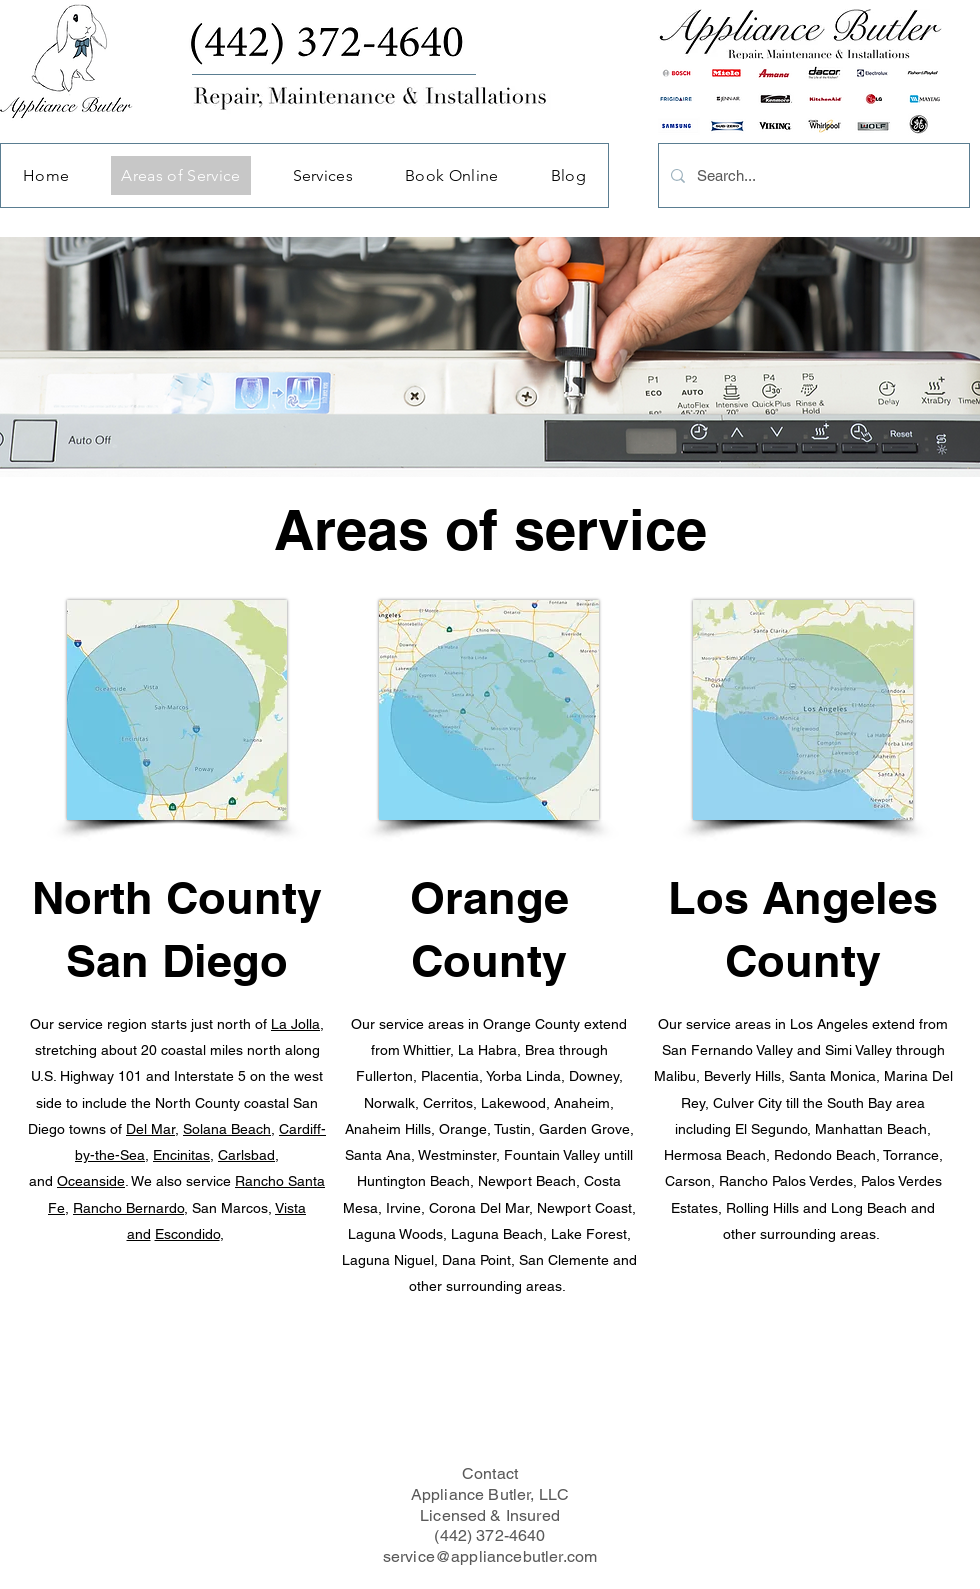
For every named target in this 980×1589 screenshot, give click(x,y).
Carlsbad (246, 1155)
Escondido (187, 1234)
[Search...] (812, 175)
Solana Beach (227, 1129)
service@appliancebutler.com (490, 1556)
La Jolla (295, 1024)
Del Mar (150, 1129)
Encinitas (181, 1155)
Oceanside (91, 1181)
